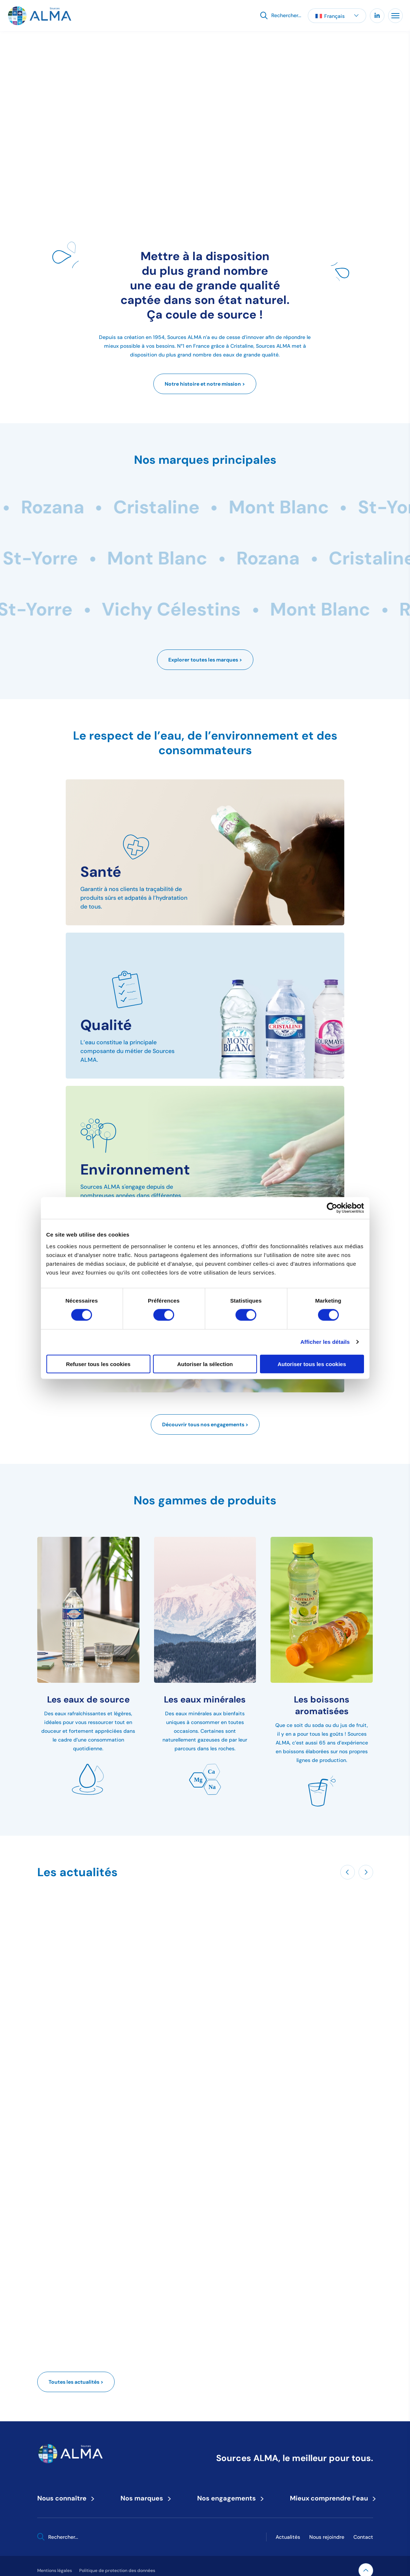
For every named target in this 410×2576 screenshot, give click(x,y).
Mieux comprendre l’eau (331, 2498)
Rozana (103, 507)
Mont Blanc (330, 507)
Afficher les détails (325, 1342)
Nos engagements (229, 2498)
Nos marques (144, 2498)
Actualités (288, 2537)
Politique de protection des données (117, 2570)
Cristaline (208, 507)
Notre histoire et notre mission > (205, 384)
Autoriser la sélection (205, 1364)
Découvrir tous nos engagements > (205, 1424)
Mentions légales (54, 2570)
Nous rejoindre (326, 2537)
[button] (337, 16)
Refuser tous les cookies (98, 1364)
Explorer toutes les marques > (205, 659)
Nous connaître (64, 2498)
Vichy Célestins (84, 558)
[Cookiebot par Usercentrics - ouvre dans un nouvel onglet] (332, 1208)
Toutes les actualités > (76, 2382)
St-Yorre (220, 558)
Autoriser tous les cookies (311, 1364)
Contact (363, 2537)
